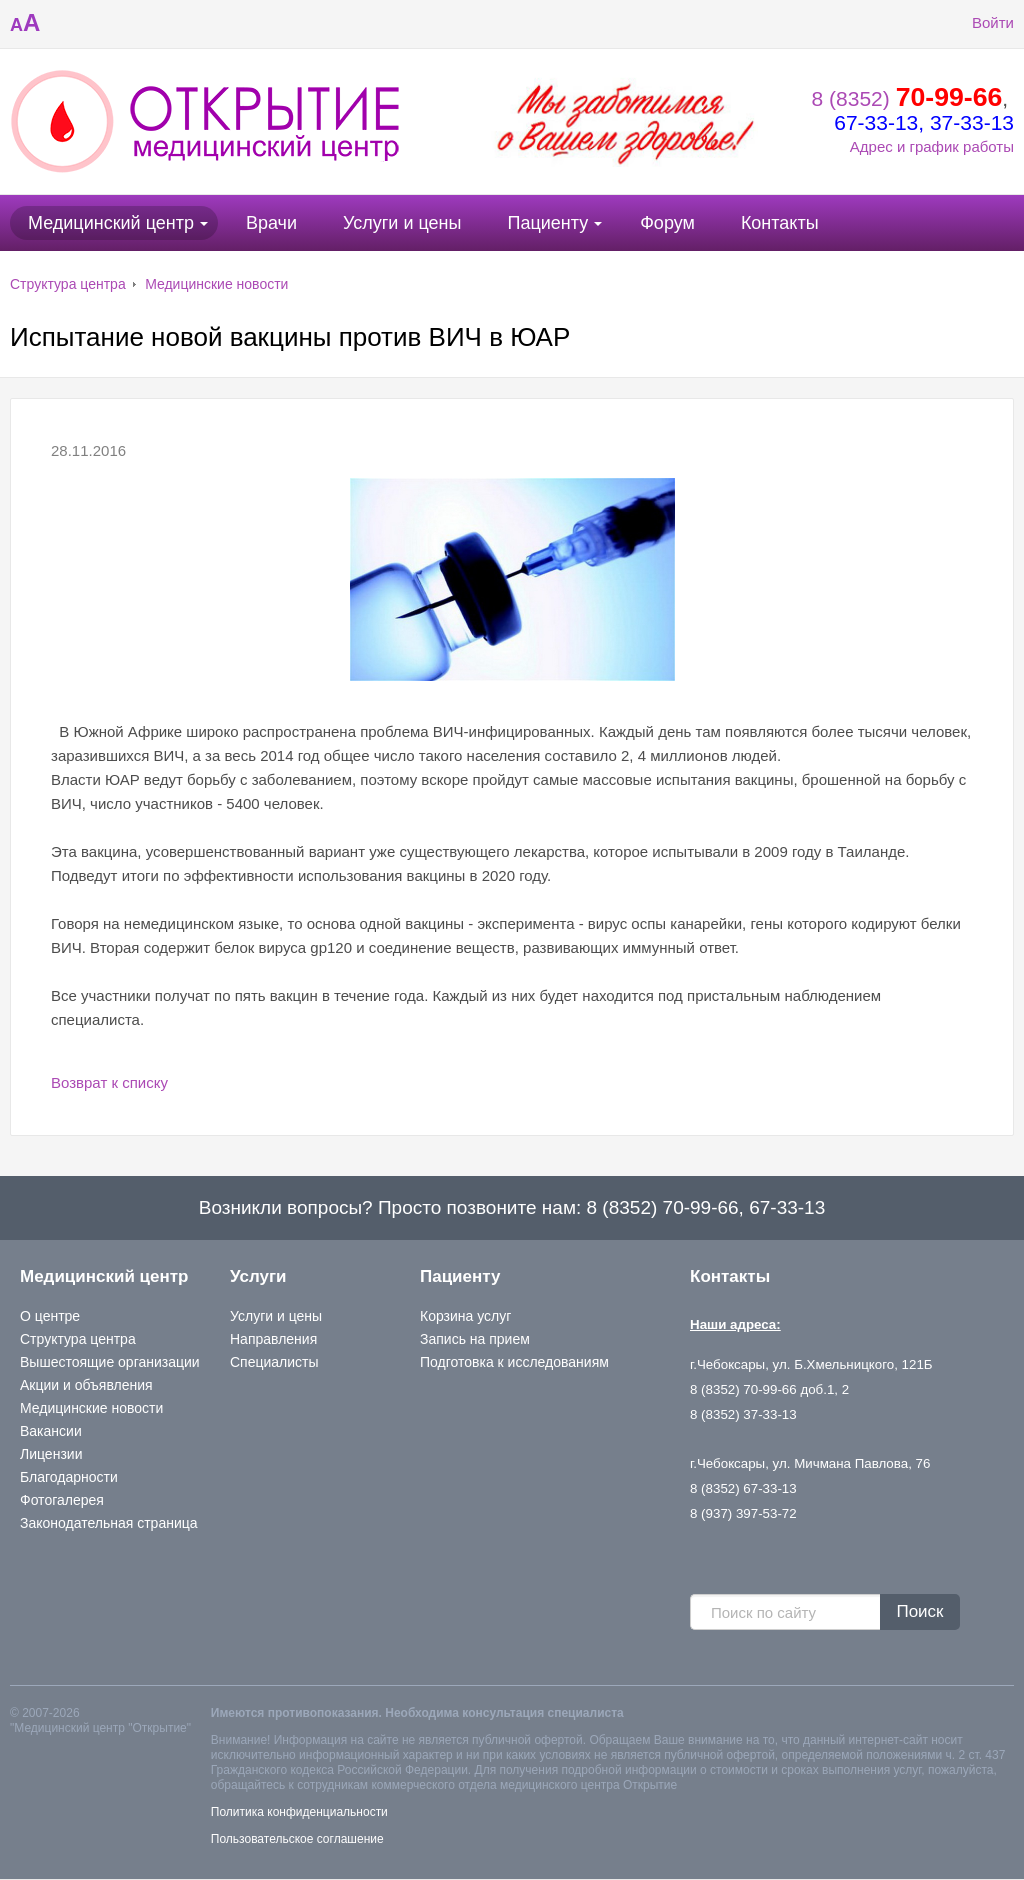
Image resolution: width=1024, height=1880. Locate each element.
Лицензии (51, 1454)
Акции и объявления (86, 1385)
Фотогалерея (62, 1500)
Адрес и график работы (932, 146)
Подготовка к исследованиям (514, 1362)
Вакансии (51, 1431)
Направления (273, 1339)
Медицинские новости (216, 284)
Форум (667, 223)
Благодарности (69, 1477)
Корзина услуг (465, 1316)
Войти (978, 23)
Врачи (271, 223)
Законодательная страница (109, 1523)
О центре (50, 1316)
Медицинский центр (111, 223)
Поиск (919, 1611)
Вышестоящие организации (110, 1362)
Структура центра (68, 284)
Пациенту (547, 223)
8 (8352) (907, 98)
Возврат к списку (109, 1082)
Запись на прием (475, 1339)
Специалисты (274, 1362)
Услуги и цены (402, 223)
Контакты (780, 223)
